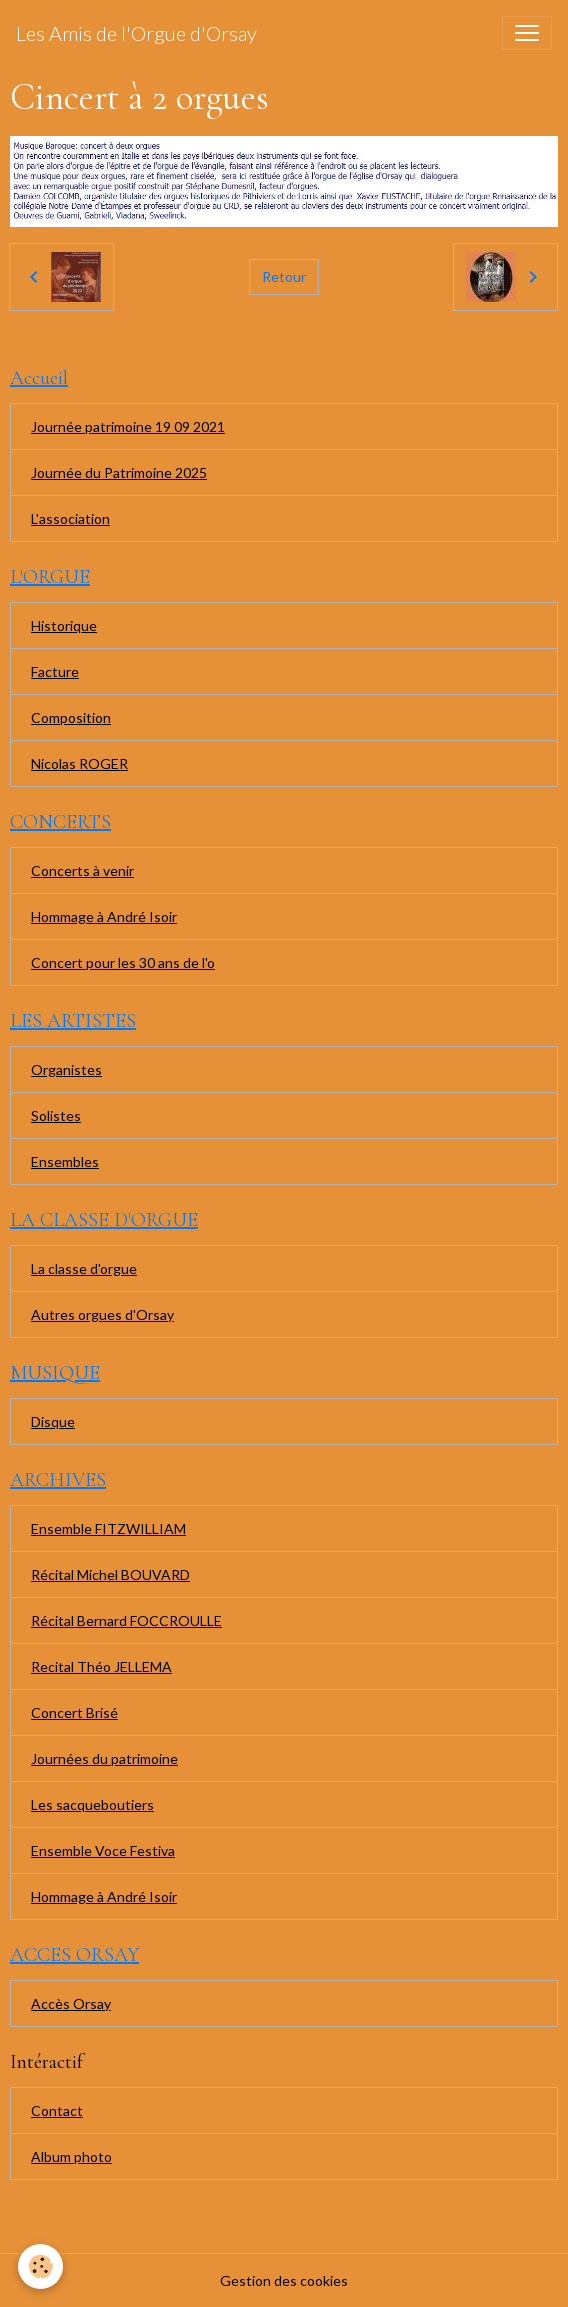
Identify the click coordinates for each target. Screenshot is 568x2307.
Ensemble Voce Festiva (103, 1850)
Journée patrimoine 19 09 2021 (128, 426)
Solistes (56, 1115)
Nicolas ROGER (79, 763)
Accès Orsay (71, 2003)
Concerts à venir (82, 870)
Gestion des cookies (284, 2280)
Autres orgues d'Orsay (102, 1314)
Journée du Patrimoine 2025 (119, 472)
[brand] (136, 33)
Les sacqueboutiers (92, 1804)
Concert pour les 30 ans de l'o (123, 962)
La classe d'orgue (84, 1268)
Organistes (66, 1069)
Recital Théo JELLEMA (101, 1666)
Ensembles (65, 1161)
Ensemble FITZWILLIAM (108, 1528)
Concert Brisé (74, 1712)
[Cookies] (40, 2266)
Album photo (71, 2156)
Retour (284, 276)
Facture (55, 671)
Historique (64, 625)
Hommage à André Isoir (104, 916)
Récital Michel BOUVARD (110, 1574)
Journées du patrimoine (104, 1758)
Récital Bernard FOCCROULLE (126, 1620)
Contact (57, 2110)
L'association (70, 518)
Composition (71, 717)
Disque (53, 1421)
